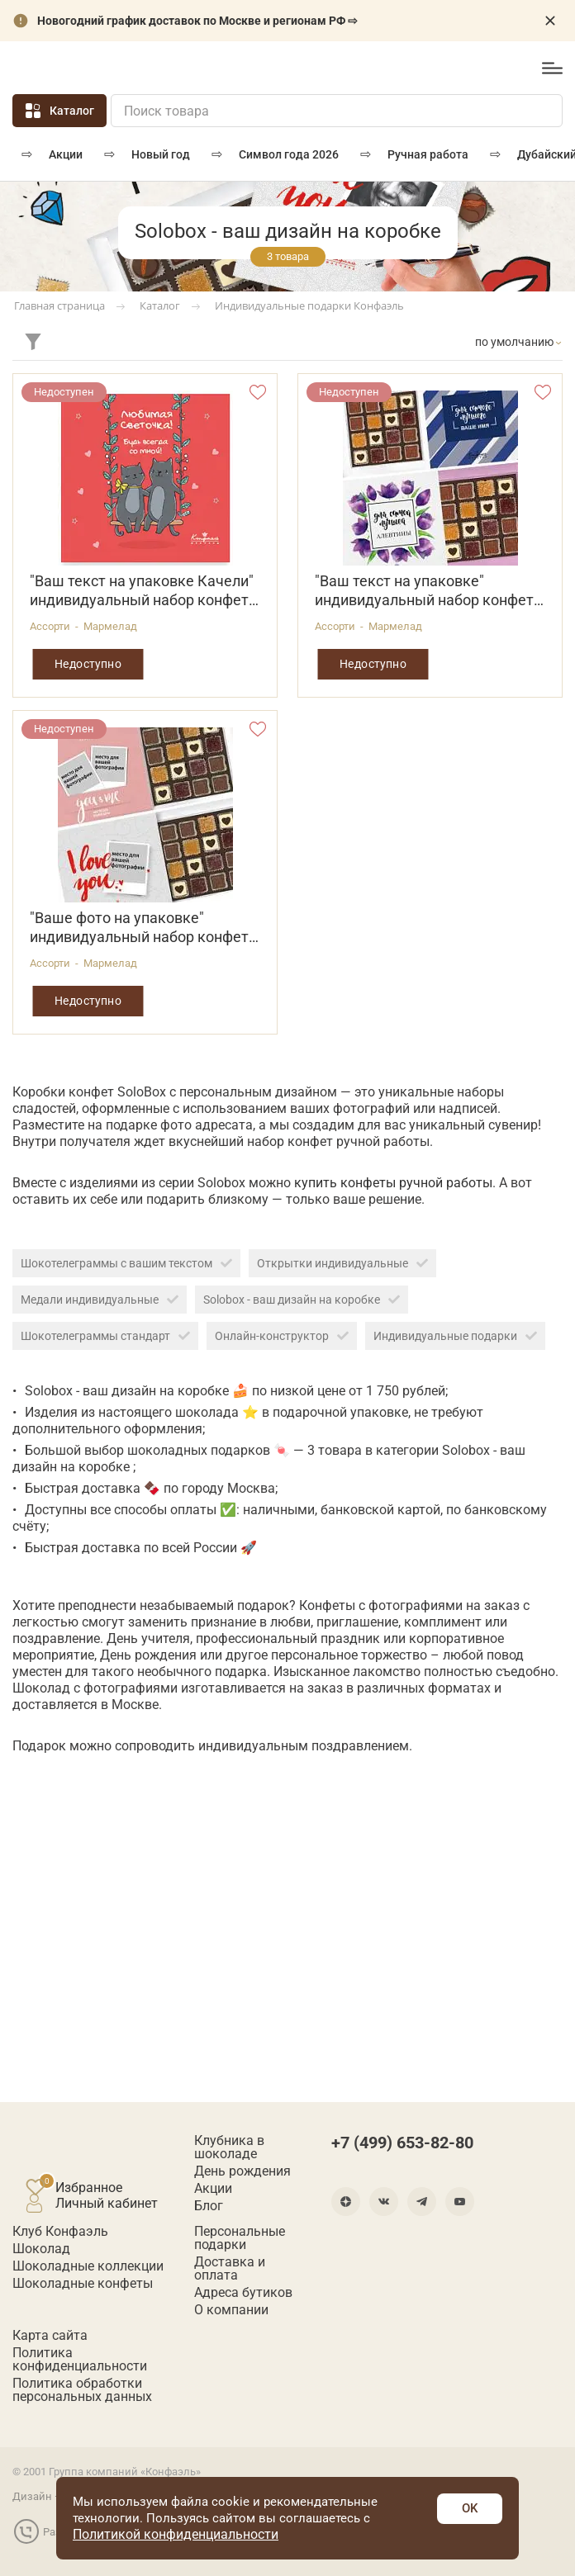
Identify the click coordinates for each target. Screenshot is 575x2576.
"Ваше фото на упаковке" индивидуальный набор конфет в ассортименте (145, 927)
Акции (66, 154)
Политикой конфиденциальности (175, 2534)
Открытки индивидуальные (342, 1263)
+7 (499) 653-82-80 (478, 69)
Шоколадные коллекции (88, 2266)
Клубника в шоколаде (229, 2147)
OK (470, 2508)
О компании (231, 2310)
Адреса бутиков (243, 2292)
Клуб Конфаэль (60, 2231)
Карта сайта (50, 2335)
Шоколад (41, 2249)
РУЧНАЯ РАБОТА (427, 154)
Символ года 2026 (289, 154)
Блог (208, 2206)
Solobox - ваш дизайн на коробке (301, 1299)
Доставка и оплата (229, 2269)
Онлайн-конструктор (282, 1335)
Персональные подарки (239, 2238)
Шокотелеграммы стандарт (105, 1335)
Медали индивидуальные (99, 1299)
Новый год (160, 154)
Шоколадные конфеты (82, 2283)
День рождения (242, 2171)
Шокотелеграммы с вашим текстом (126, 1263)
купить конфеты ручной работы (393, 1183)
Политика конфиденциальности (79, 2359)
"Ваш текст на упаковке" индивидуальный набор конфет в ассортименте (430, 590)
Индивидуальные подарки (455, 1335)
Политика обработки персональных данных (82, 2390)
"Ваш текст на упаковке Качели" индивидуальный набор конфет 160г (142, 590)
